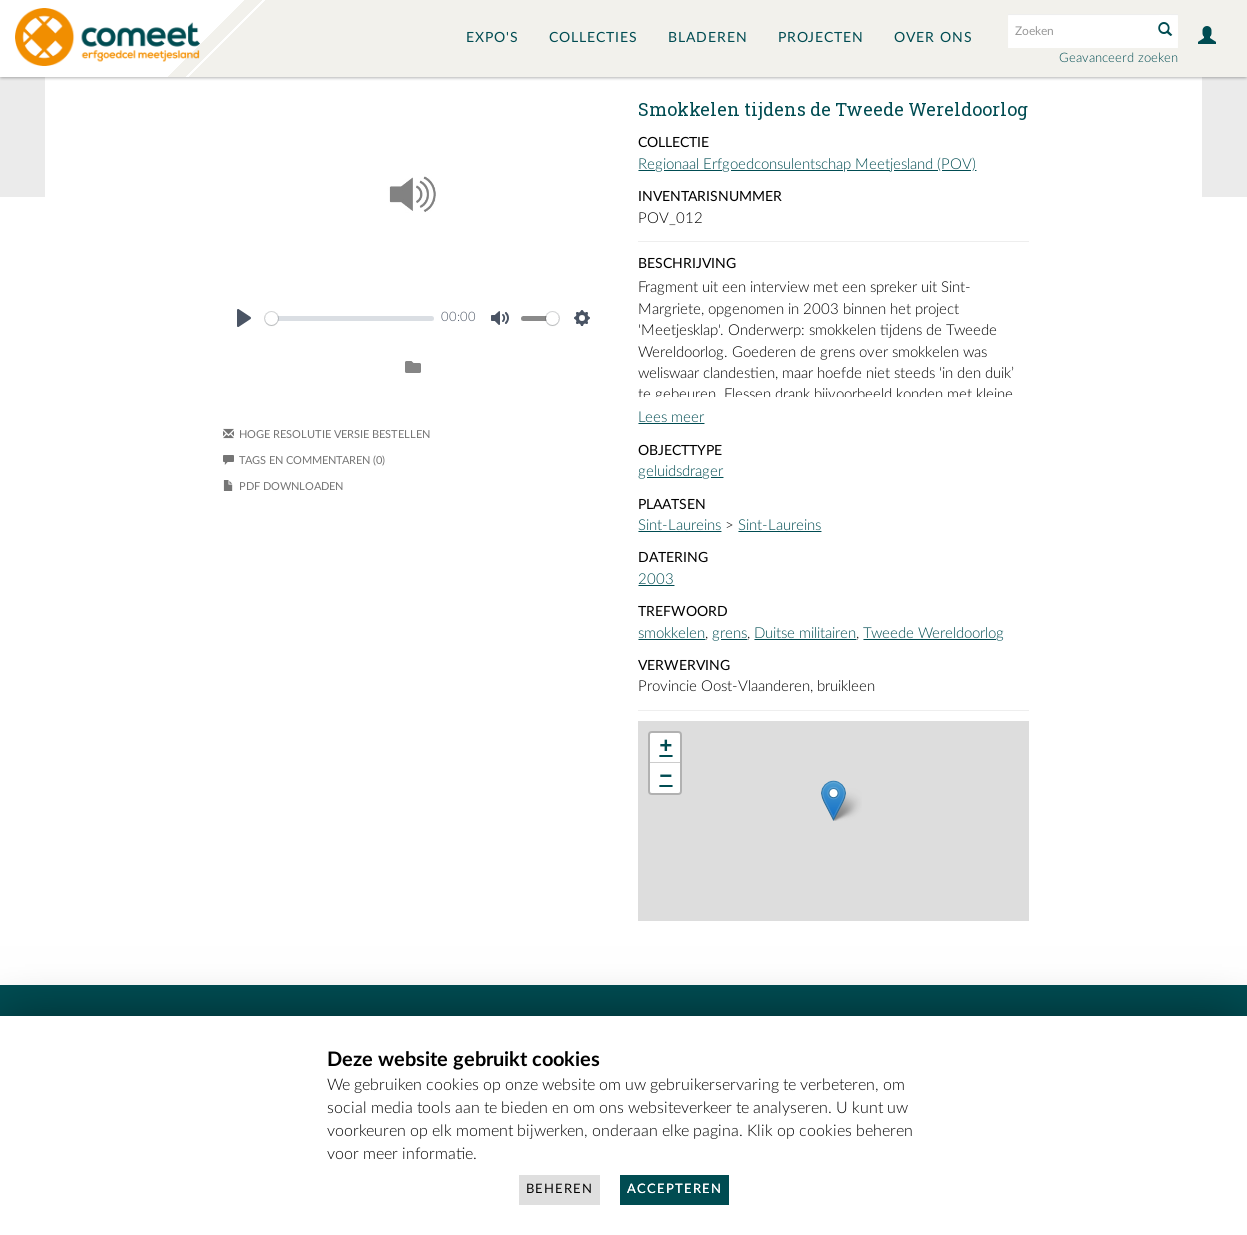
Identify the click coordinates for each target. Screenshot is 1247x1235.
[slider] (349, 318)
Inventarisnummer (710, 197)
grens (729, 633)
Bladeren (708, 38)
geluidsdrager (680, 471)
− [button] (665, 778)
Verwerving (684, 666)
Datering (673, 558)
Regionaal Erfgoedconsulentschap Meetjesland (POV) (807, 164)
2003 (656, 579)
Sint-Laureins (679, 525)
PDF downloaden (291, 486)
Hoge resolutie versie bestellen (334, 434)
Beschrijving (687, 264)
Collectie (673, 143)
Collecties (593, 38)
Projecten (821, 38)
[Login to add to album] (413, 368)
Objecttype (680, 451)
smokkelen (671, 633)
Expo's (492, 38)
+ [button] (665, 748)
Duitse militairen (805, 633)
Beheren (559, 1189)
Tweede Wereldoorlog (933, 633)
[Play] (244, 318)
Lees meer (671, 417)
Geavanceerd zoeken (1118, 58)
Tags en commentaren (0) (304, 460)
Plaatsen (672, 505)
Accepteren (674, 1189)
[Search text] (1078, 31)
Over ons (933, 38)
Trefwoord (683, 612)
